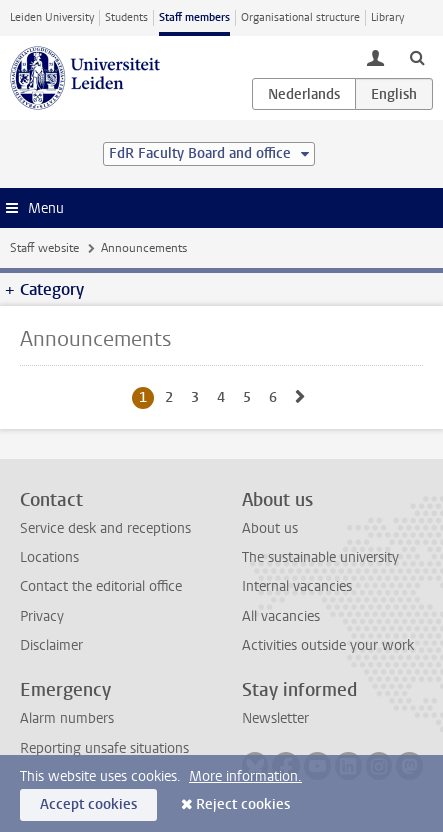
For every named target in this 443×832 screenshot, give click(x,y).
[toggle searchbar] (417, 57)
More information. (245, 776)
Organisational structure (300, 17)
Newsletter (275, 718)
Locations (49, 557)
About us (270, 528)
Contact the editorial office (101, 586)
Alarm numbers (67, 718)
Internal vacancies (297, 586)
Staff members (194, 17)
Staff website (44, 248)
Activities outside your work (328, 645)
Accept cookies (88, 804)
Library (387, 17)
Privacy (42, 616)
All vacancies (281, 616)
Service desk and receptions (105, 528)
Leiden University (52, 17)
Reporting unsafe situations (104, 748)
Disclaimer (51, 645)
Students (126, 17)
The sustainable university (320, 557)
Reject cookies (243, 804)
